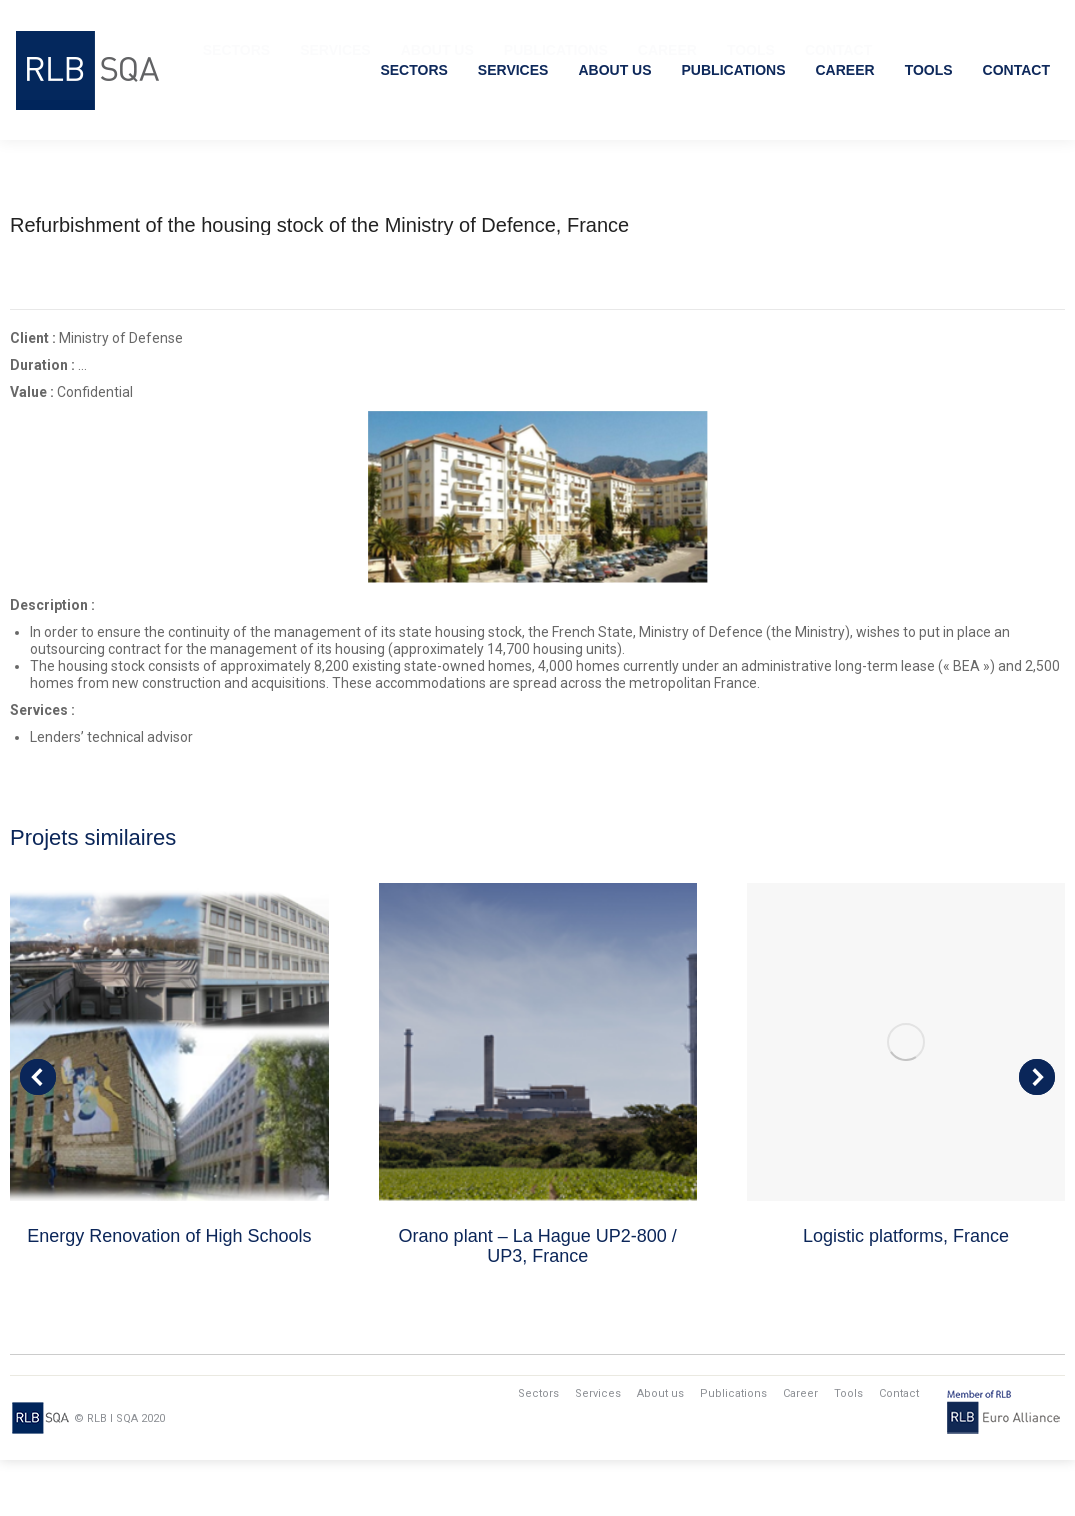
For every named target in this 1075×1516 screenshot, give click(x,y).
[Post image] (169, 1098)
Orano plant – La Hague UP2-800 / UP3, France (538, 1302)
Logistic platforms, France (906, 1292)
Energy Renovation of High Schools (169, 1292)
